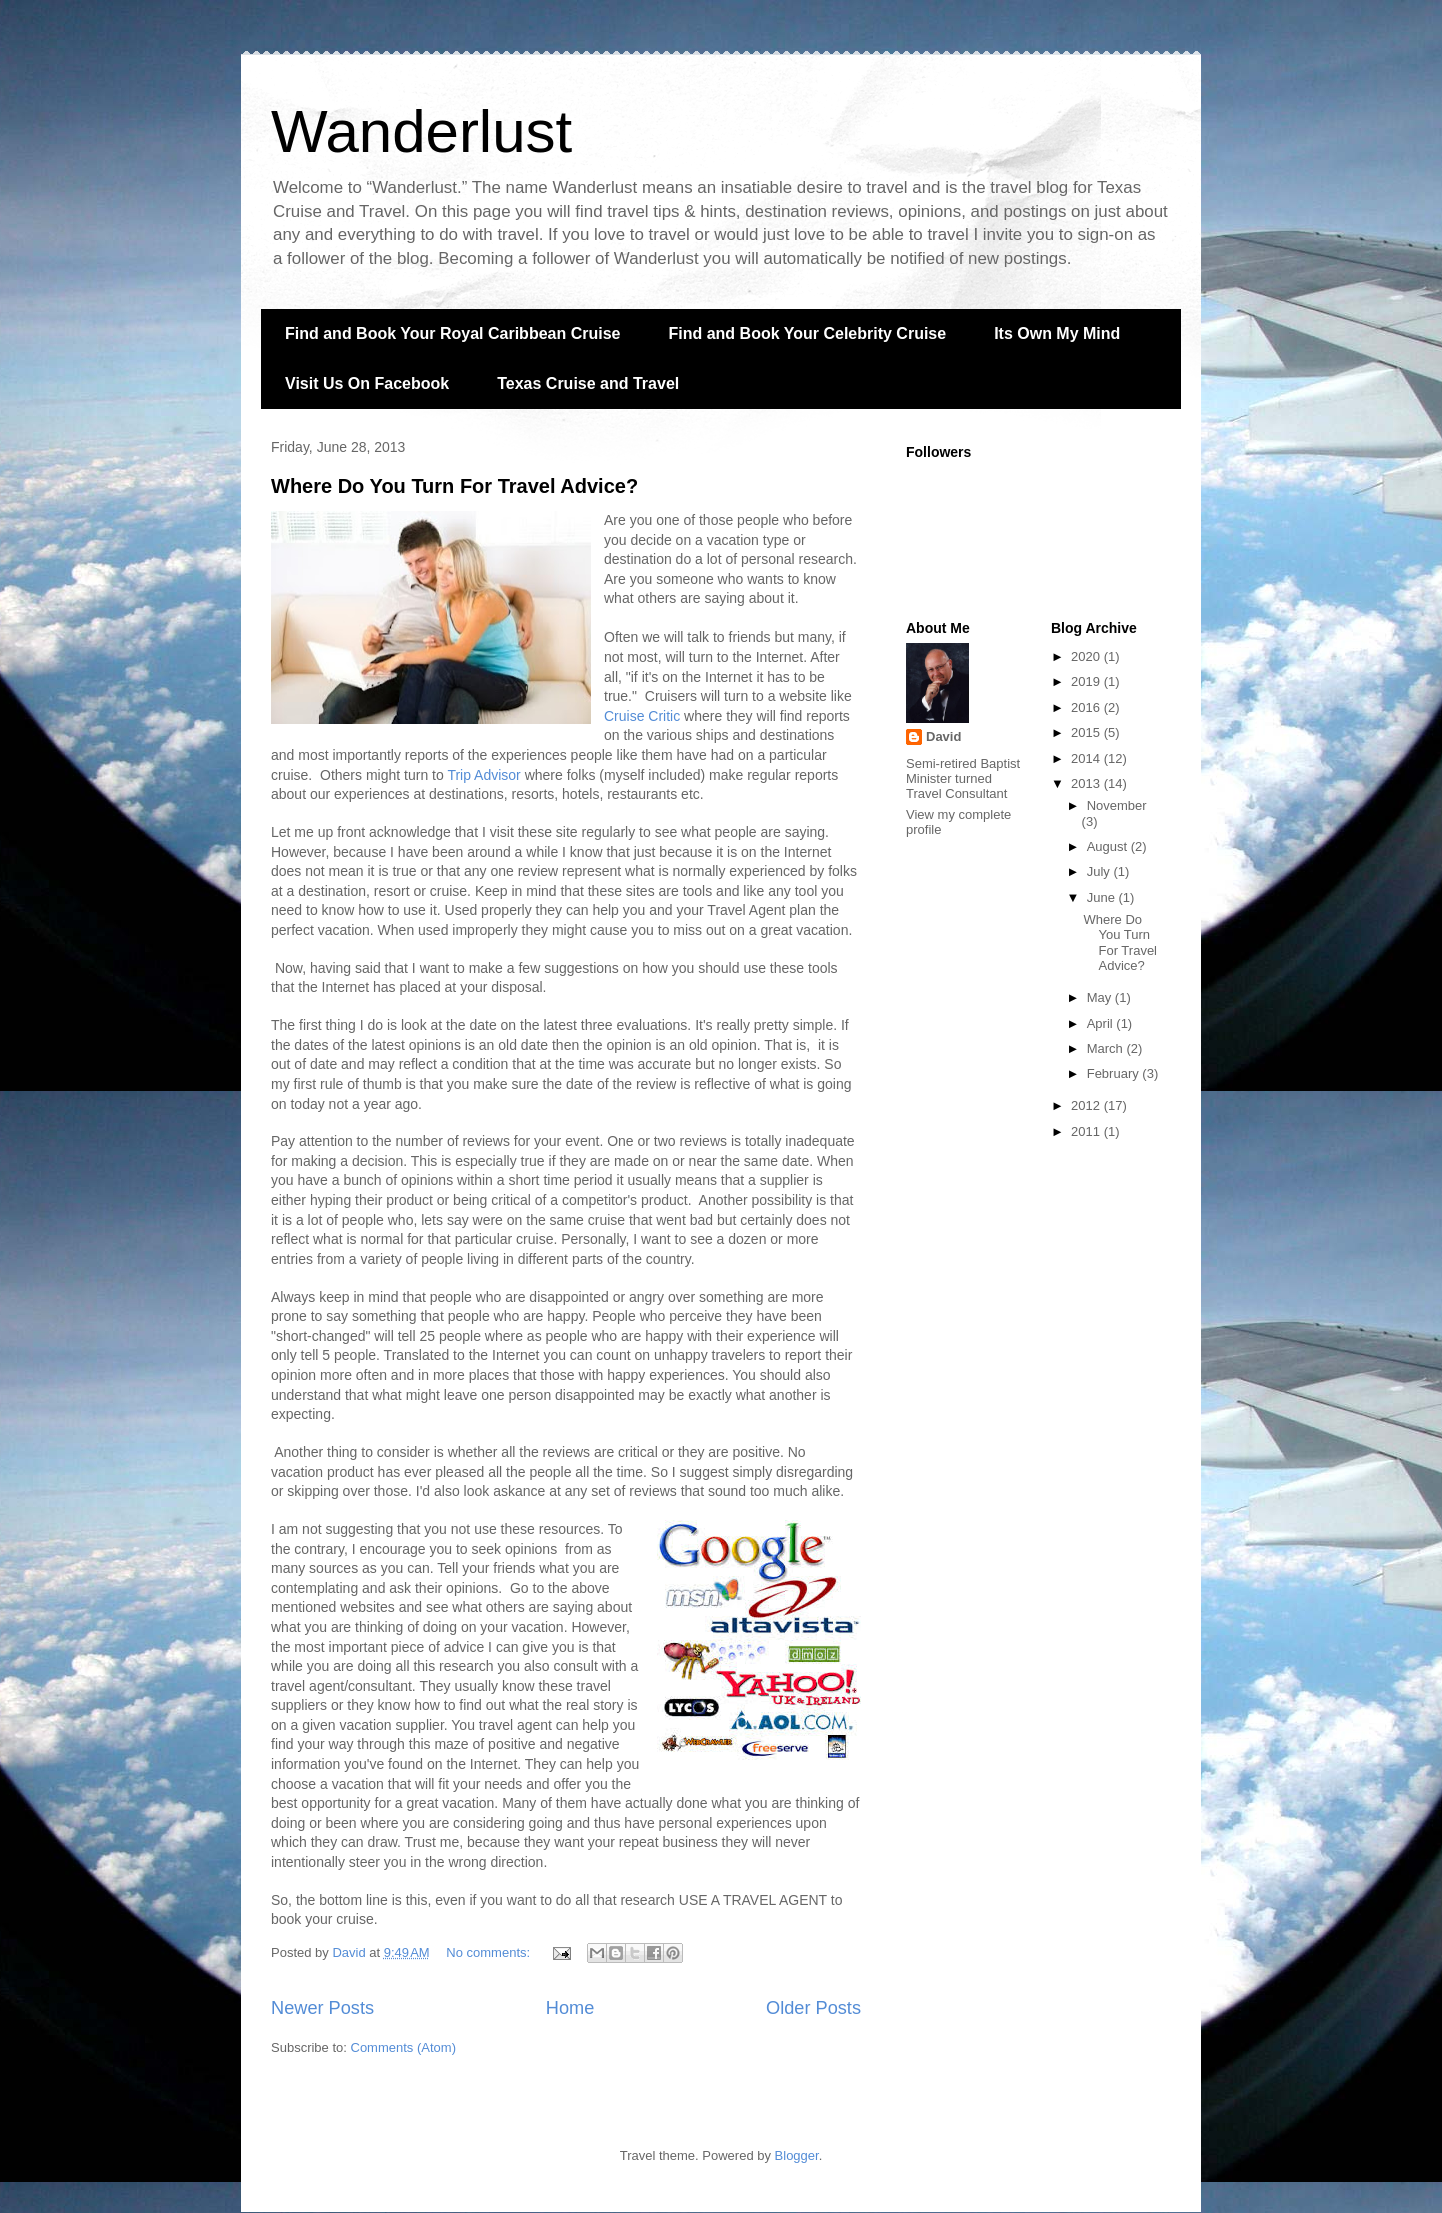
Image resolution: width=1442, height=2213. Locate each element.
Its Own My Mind (1057, 333)
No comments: (489, 1952)
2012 (1087, 1105)
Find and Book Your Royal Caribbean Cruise (452, 333)
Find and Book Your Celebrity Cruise (807, 333)
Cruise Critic (642, 716)
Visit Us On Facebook (367, 383)
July (1100, 871)
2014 (1087, 758)
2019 (1087, 681)
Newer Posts (322, 2008)
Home (570, 2008)
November (1117, 805)
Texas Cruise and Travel (588, 383)
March (1107, 1048)
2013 (1087, 783)
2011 (1087, 1131)
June (1103, 897)
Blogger (797, 2155)
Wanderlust (421, 131)
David (943, 736)
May (1101, 997)
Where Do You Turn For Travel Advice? (454, 486)
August (1109, 846)
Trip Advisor (483, 775)
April (1102, 1023)
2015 (1087, 732)
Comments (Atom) (403, 2047)
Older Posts (813, 2008)
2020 (1087, 656)
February (1115, 1073)
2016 (1087, 707)
